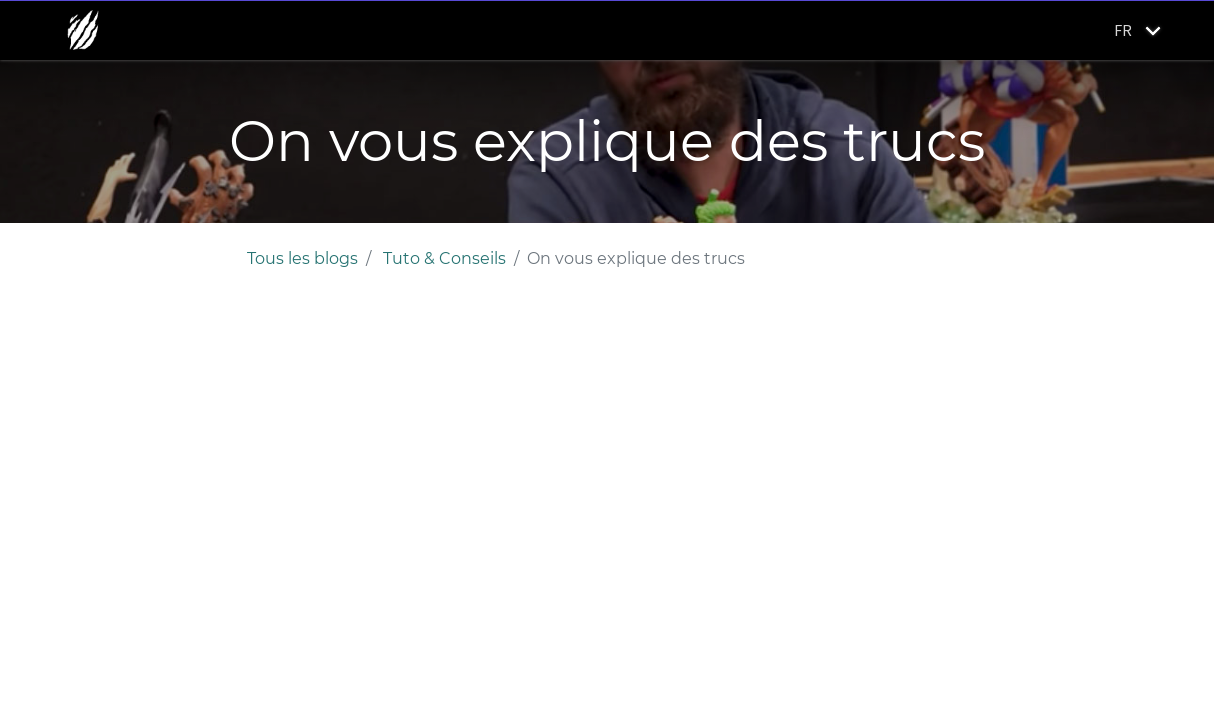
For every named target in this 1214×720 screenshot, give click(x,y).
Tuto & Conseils (444, 258)
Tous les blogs (302, 258)
